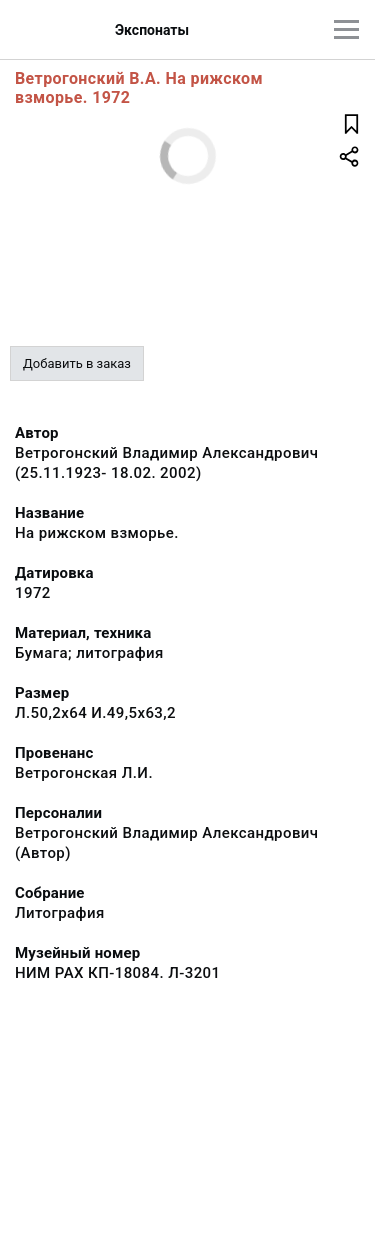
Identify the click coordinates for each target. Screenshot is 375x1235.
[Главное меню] (346, 29)
